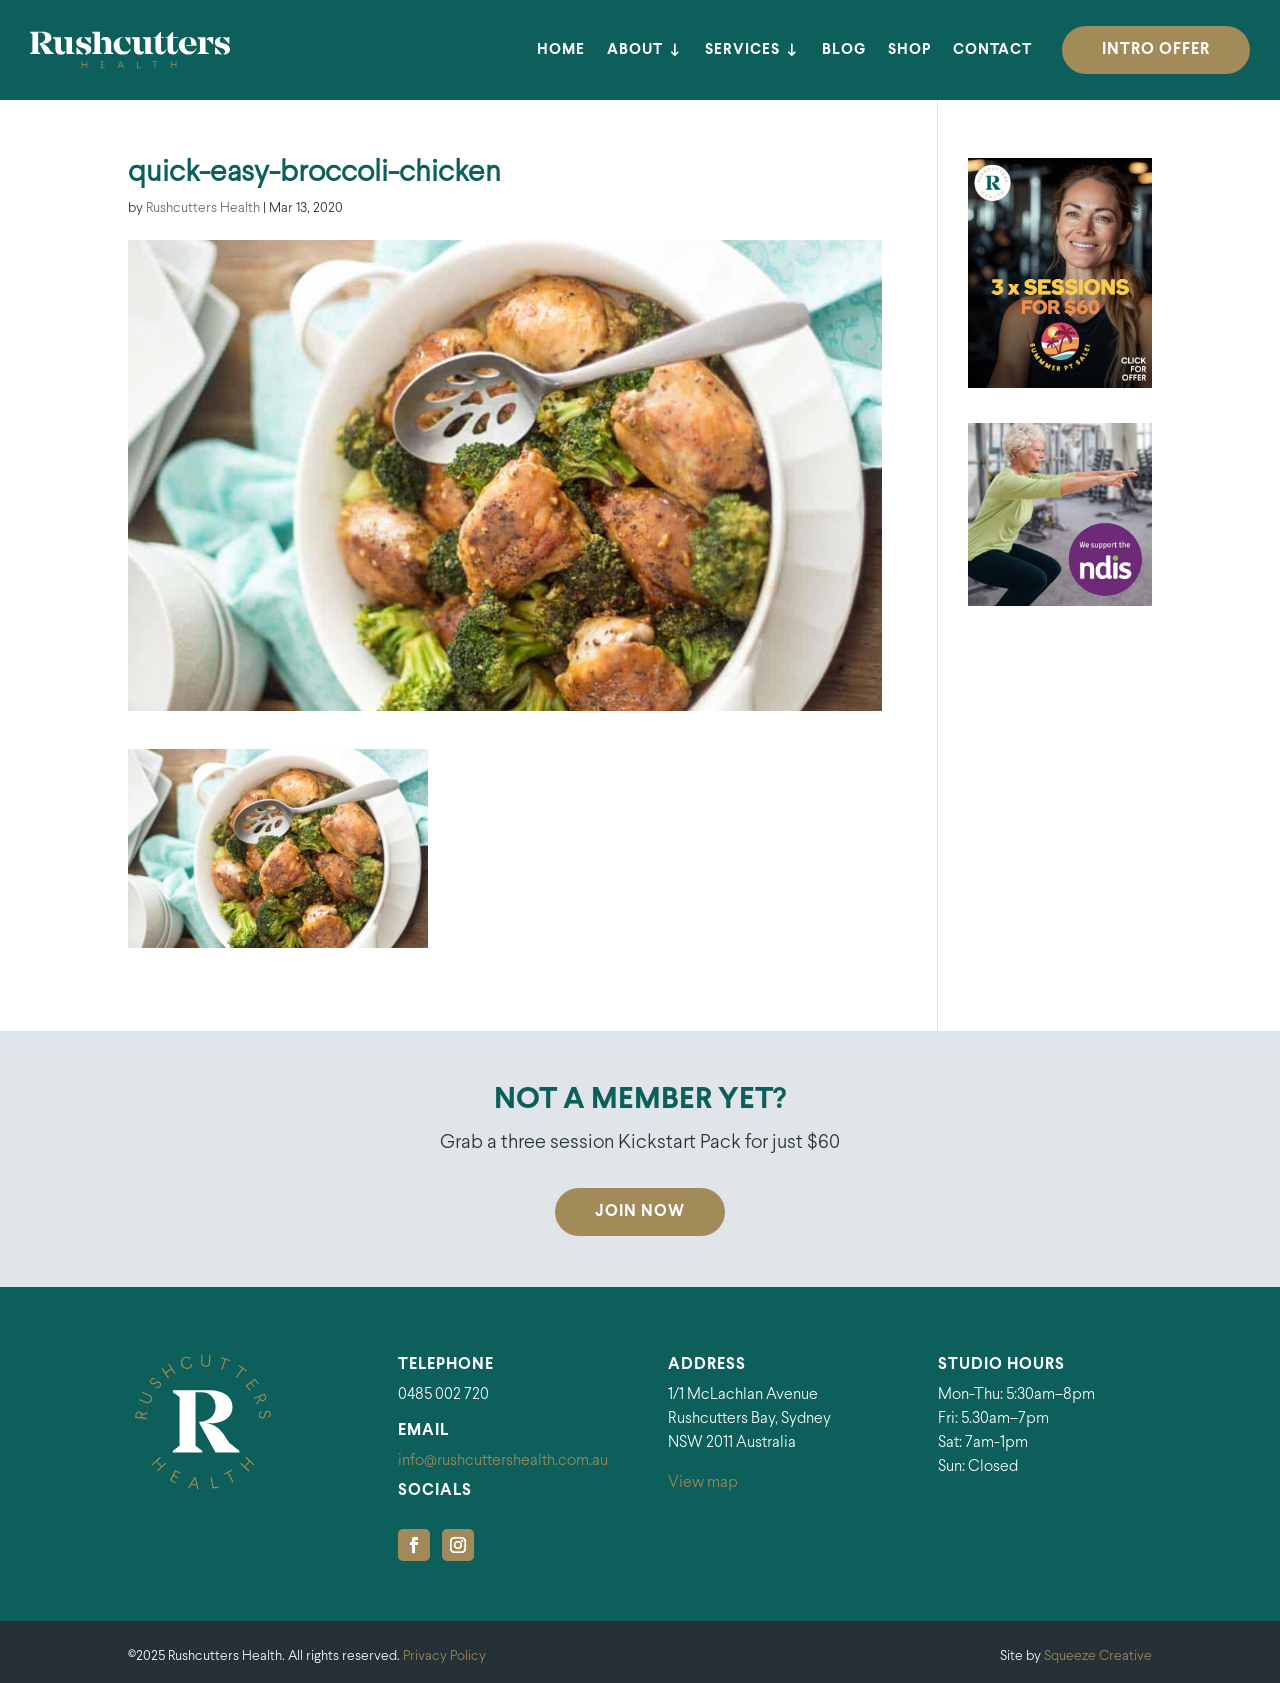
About (635, 50)
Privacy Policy (444, 1656)
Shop (909, 50)
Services (742, 50)
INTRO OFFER (1156, 49)
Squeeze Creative (1098, 1656)
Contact (992, 50)
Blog (844, 50)
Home (561, 50)
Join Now (640, 1211)
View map (703, 1482)
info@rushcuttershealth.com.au (503, 1460)
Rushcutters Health (203, 208)
